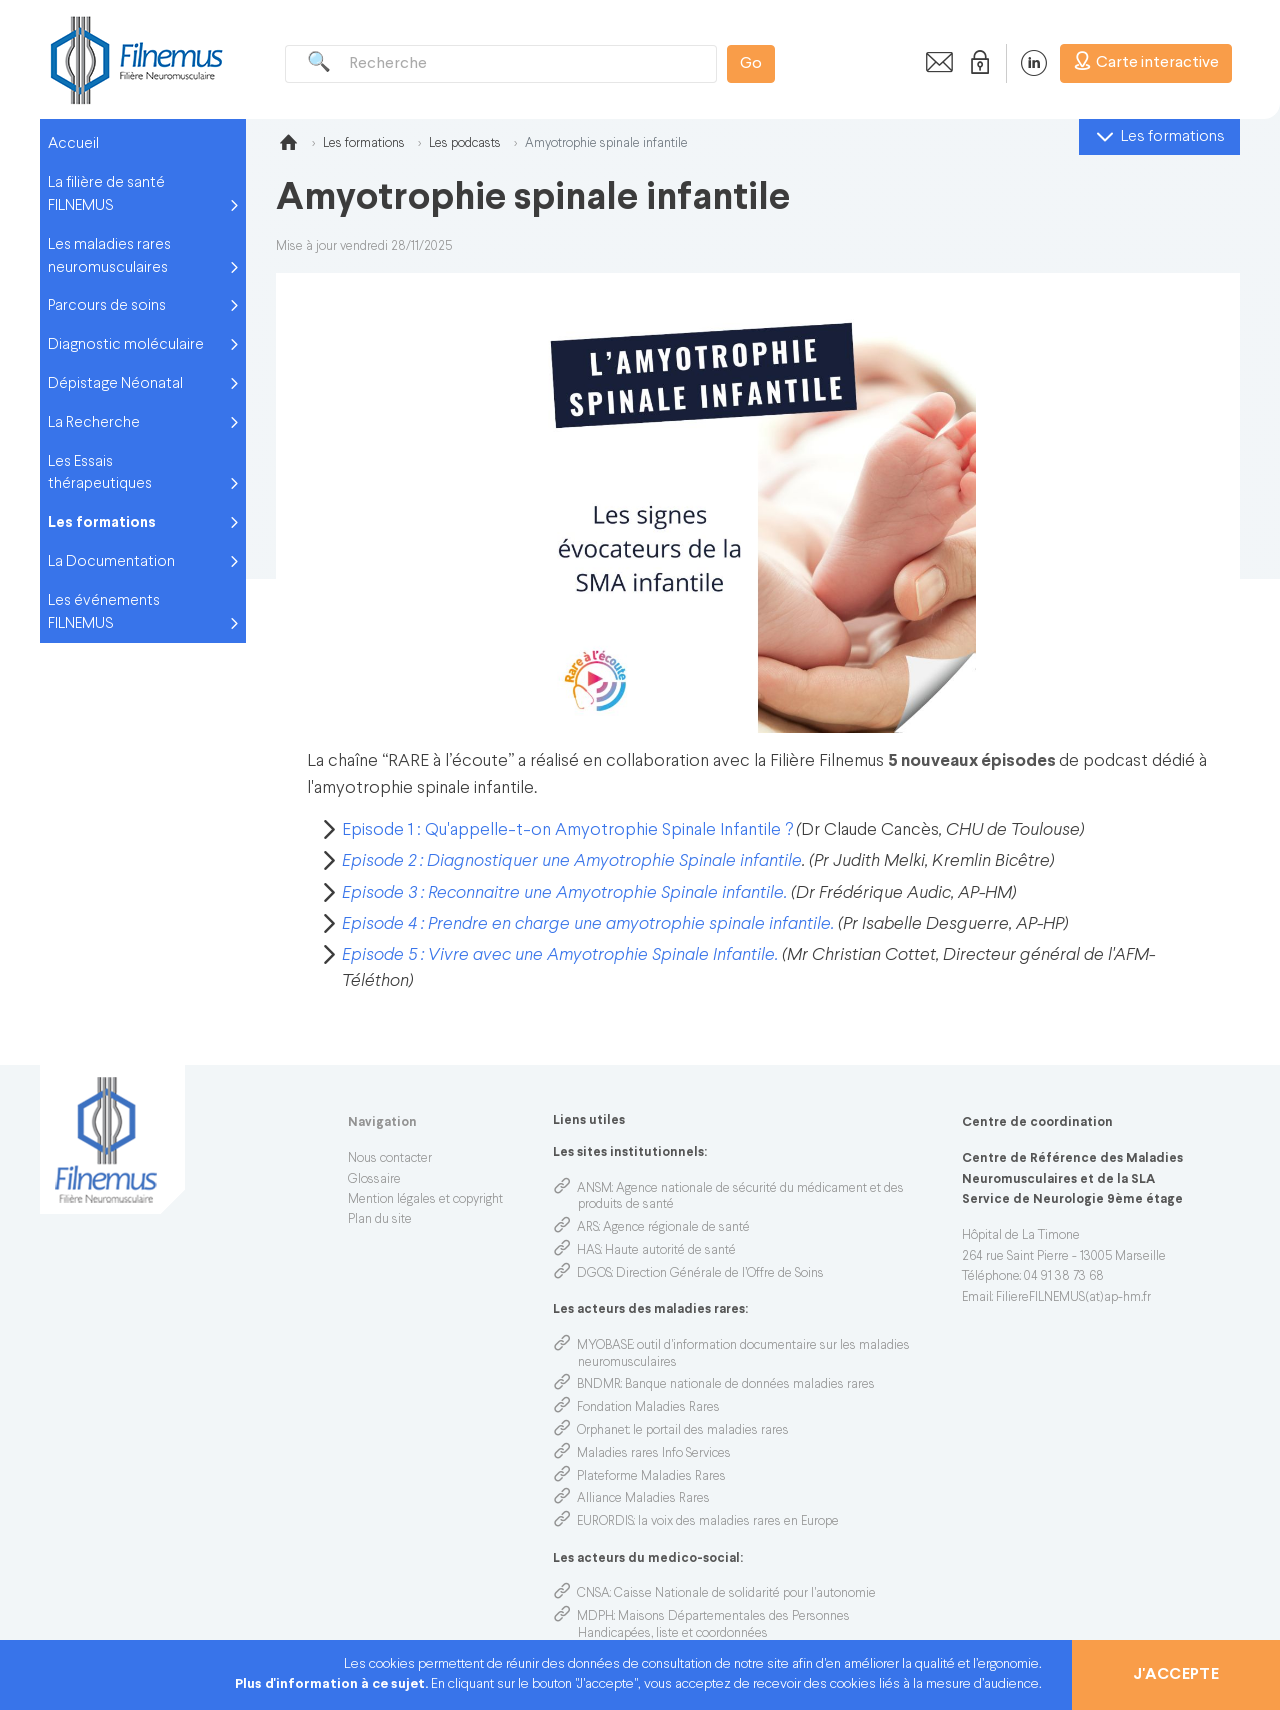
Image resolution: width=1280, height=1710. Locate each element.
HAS (589, 1251)
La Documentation (111, 562)
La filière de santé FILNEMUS (106, 194)
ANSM (594, 1189)
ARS (588, 1228)
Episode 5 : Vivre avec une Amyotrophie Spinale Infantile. (560, 955)
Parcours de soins (107, 306)
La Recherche (94, 423)
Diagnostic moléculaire (126, 345)
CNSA (593, 1594)
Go (751, 64)
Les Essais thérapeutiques (100, 473)
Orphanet (603, 1431)
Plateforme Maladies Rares (651, 1477)
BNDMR (599, 1385)
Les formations (102, 523)
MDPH (595, 1617)
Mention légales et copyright (425, 1200)
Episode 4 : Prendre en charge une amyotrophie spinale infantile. (588, 924)
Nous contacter (390, 1159)
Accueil (73, 144)
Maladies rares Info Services (654, 1454)
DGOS (594, 1274)
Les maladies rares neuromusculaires (109, 256)
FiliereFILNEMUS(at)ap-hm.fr (1073, 1298)
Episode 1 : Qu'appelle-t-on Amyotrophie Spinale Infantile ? (567, 830)
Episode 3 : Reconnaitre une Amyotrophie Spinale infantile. (564, 893)
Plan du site (380, 1220)
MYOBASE (605, 1346)
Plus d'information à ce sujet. (333, 1684)
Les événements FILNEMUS (104, 612)
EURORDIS (605, 1522)
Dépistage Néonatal (115, 384)
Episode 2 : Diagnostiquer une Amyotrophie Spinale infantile (572, 861)
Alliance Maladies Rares (643, 1499)
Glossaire (374, 1180)
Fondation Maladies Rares (648, 1408)
